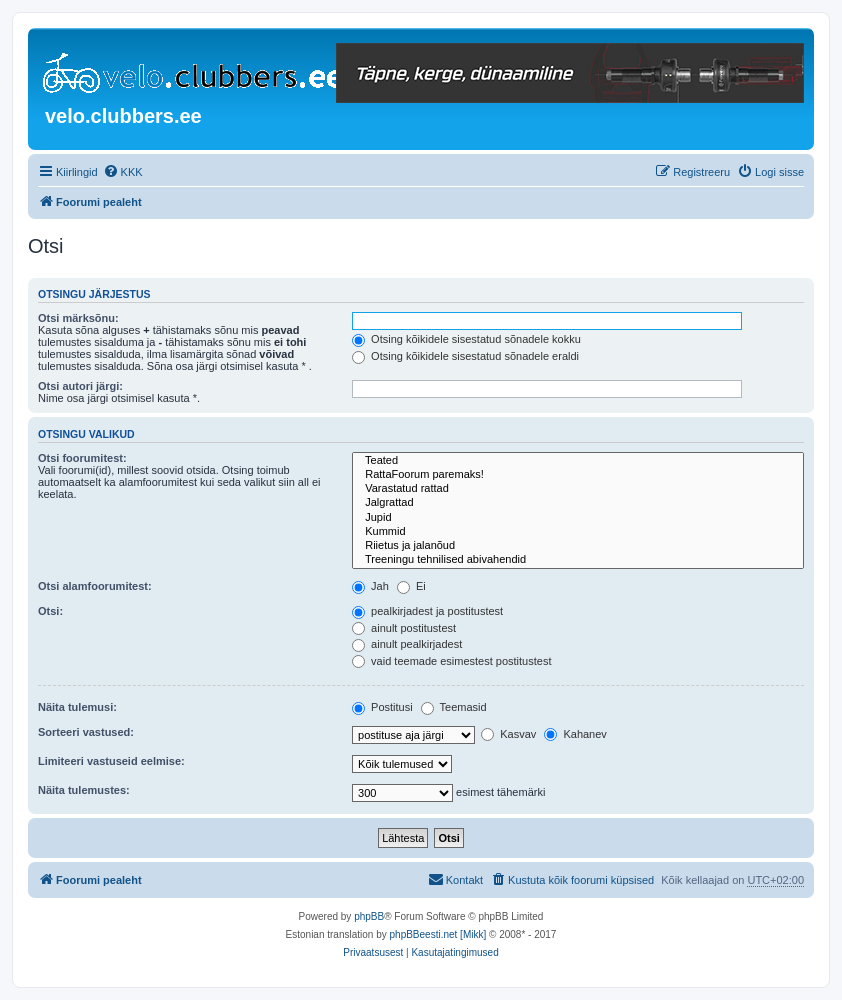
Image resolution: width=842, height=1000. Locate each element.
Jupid (578, 518)
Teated (578, 461)
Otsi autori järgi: (80, 386)
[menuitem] (123, 172)
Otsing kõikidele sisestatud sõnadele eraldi (465, 356)
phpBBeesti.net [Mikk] (438, 934)
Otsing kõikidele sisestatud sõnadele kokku (466, 339)
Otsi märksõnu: (78, 318)
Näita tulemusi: (77, 707)
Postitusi (382, 707)
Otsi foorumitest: (82, 458)
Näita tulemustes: (84, 790)
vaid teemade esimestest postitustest (451, 661)
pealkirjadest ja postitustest (427, 611)
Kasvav (508, 734)
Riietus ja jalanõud (578, 546)
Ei (411, 586)
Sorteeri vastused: (86, 732)
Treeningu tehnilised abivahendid (578, 560)
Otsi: (50, 611)
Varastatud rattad (578, 489)
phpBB (369, 916)
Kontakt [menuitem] (455, 879)
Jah (370, 586)
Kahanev (575, 734)
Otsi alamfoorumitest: (95, 586)
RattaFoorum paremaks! (578, 475)
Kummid (578, 532)
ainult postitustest (404, 628)
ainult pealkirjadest (407, 644)
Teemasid (454, 707)
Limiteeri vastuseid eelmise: (111, 761)
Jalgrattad (578, 503)
